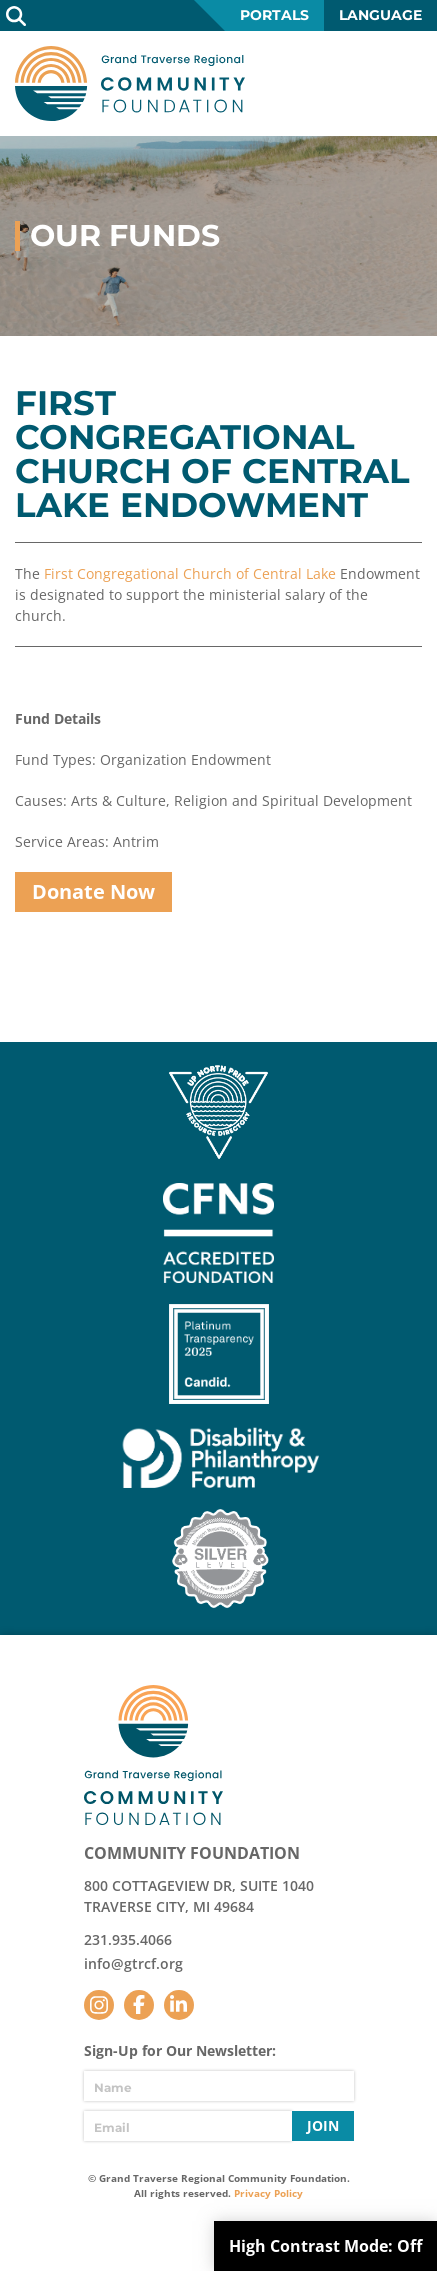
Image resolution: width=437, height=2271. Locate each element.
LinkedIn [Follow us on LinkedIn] (179, 2005)
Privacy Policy (268, 2193)
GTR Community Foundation (130, 83)
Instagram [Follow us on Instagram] (99, 2005)
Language (380, 15)
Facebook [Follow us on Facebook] (139, 2005)
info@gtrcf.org (133, 1963)
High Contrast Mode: (325, 2246)
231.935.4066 (128, 1939)
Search (15, 15)
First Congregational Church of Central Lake (190, 573)
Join (323, 2125)
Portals (274, 15)
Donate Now (93, 891)
